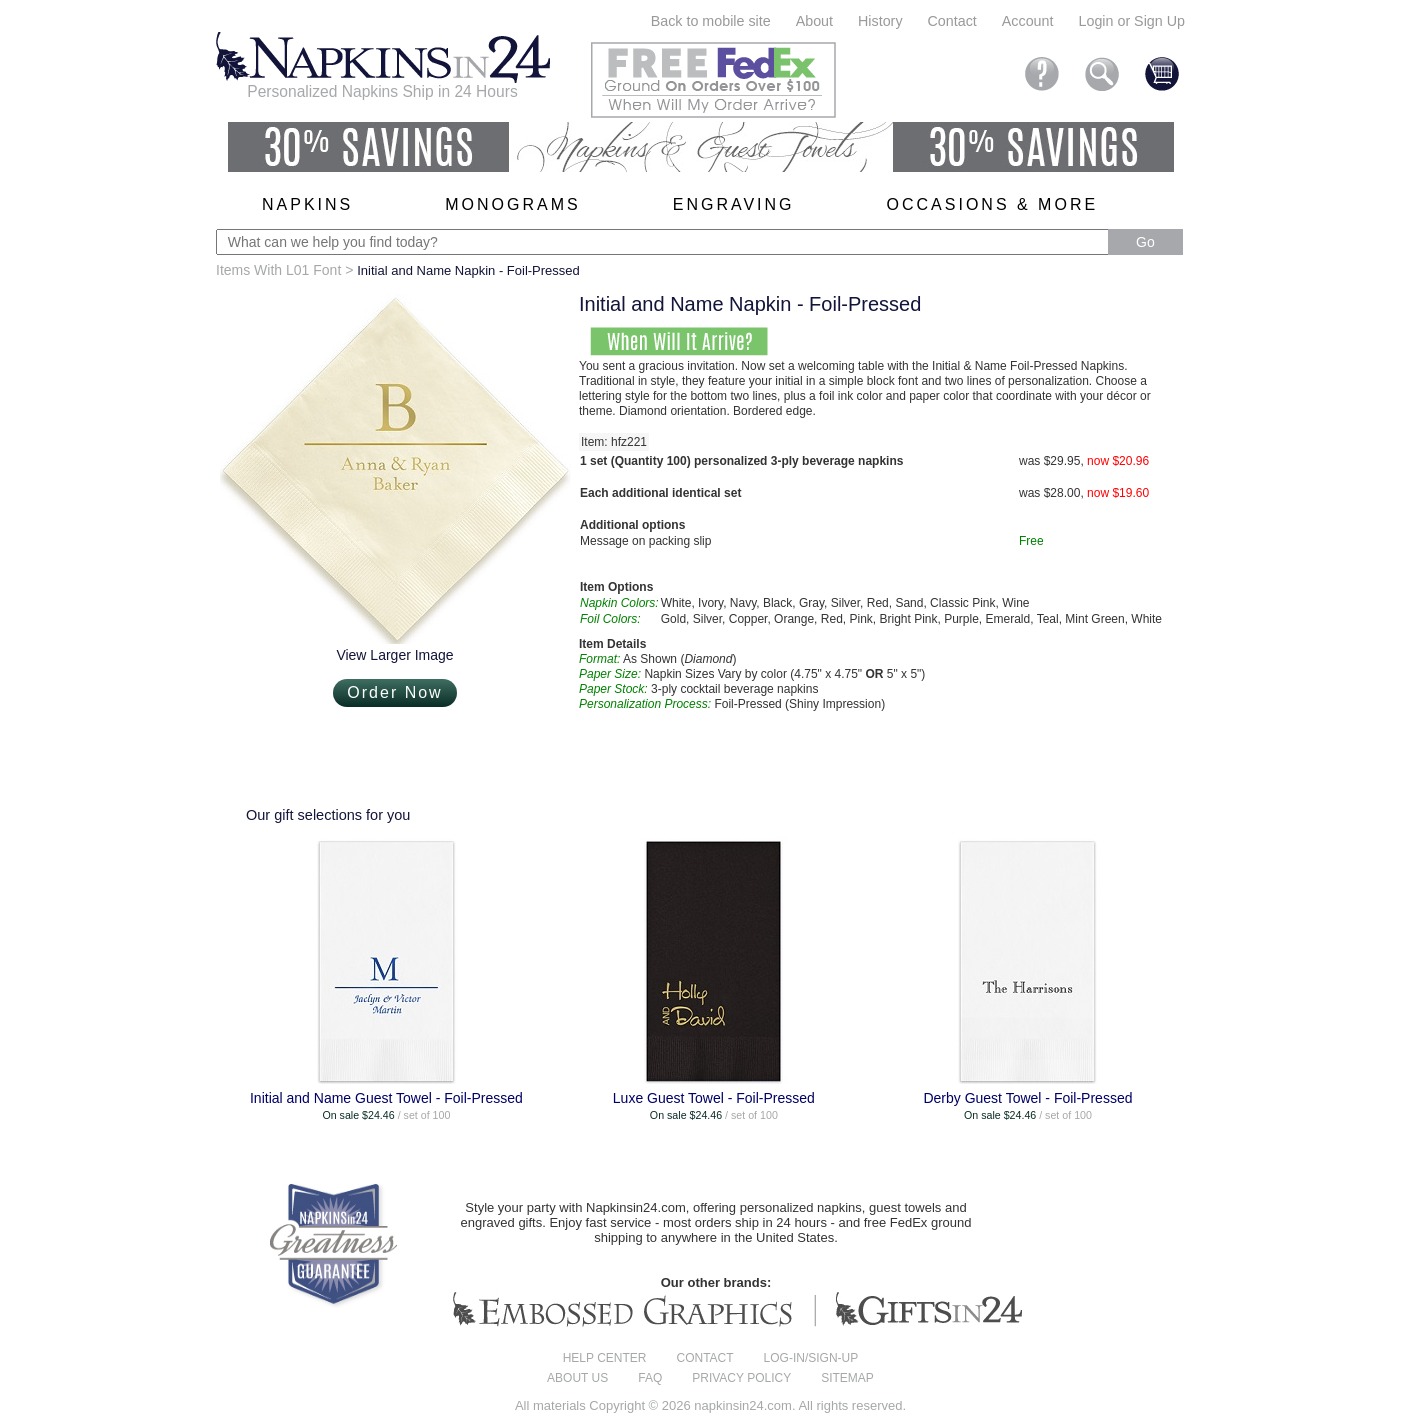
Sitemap (847, 1378)
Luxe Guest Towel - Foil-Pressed (714, 1098)
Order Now (394, 692)
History (880, 21)
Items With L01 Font (278, 270)
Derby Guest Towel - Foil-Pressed (1027, 1098)
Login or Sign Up (1131, 21)
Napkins (307, 204)
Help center (605, 1358)
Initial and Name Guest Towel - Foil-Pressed (386, 1098)
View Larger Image (394, 655)
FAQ (650, 1378)
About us (577, 1378)
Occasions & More (993, 204)
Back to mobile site (711, 21)
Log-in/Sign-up (811, 1358)
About (814, 21)
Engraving (734, 204)
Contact (952, 21)
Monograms (512, 204)
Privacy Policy (741, 1378)
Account (1028, 21)
